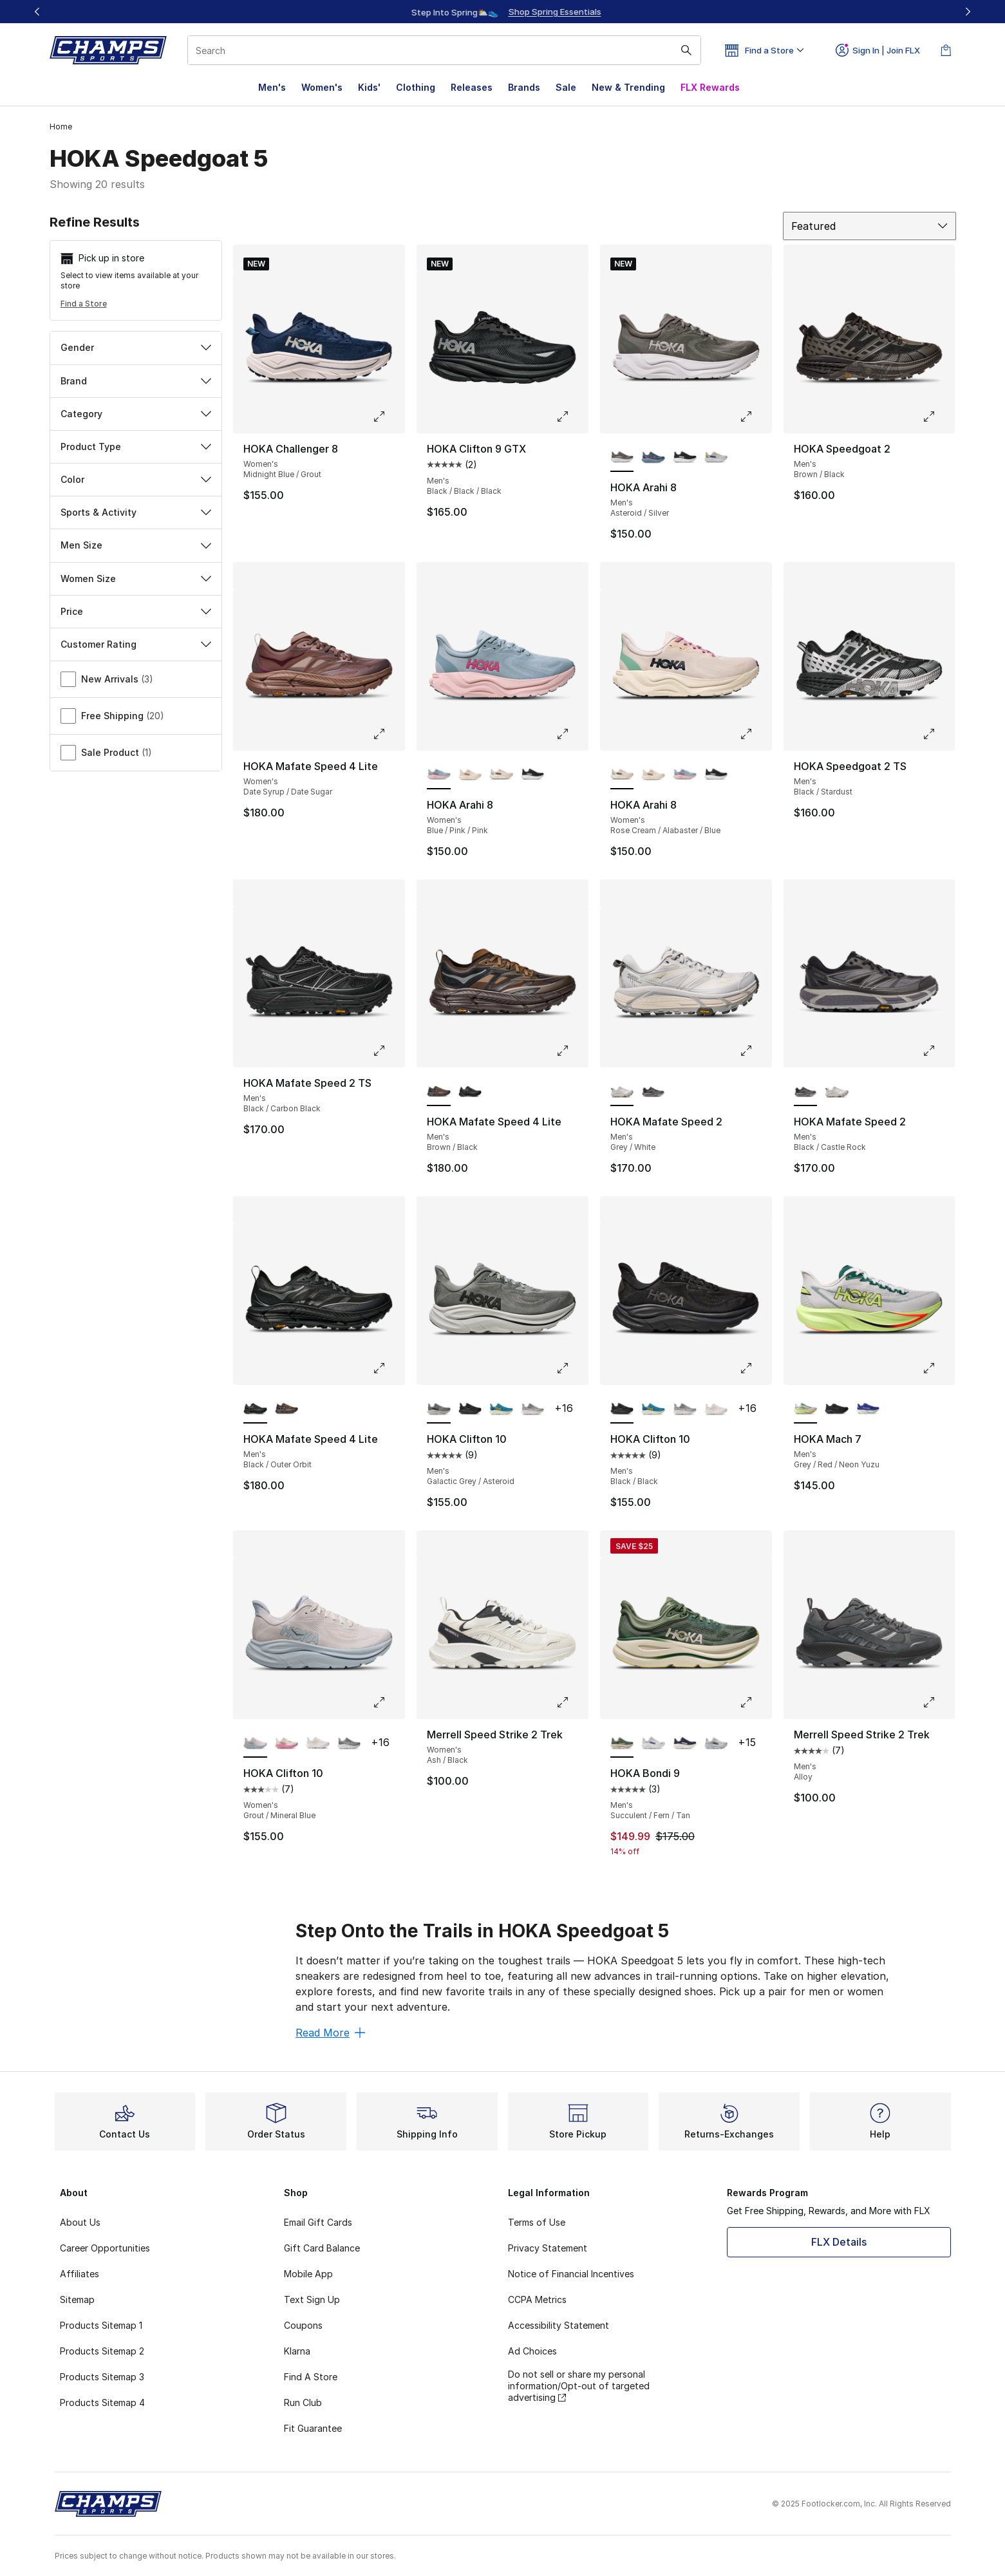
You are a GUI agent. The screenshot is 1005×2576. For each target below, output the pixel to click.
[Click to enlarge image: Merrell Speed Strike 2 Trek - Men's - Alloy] (938, 1702)
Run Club (303, 2402)
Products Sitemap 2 (102, 2351)
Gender (136, 347)
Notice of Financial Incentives (571, 2273)
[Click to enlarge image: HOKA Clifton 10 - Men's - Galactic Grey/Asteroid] (572, 1368)
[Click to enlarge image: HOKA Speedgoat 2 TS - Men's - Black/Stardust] (938, 734)
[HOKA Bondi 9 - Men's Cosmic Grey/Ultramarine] (653, 1743)
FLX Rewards (710, 87)
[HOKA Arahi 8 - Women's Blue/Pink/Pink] (685, 775)
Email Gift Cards (318, 2222)
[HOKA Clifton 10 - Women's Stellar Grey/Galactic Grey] (349, 1743)
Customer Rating (136, 644)
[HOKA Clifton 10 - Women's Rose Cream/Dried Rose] (287, 1743)
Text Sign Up (312, 2299)
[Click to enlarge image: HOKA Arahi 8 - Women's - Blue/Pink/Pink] (572, 734)
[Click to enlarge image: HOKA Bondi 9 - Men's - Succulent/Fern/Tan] (755, 1702)
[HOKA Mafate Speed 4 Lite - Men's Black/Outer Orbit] (470, 1092)
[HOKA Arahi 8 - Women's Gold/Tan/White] (470, 775)
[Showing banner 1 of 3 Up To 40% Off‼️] (502, 11)
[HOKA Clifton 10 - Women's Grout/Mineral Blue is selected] (255, 1743)
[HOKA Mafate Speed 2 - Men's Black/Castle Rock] (653, 1092)
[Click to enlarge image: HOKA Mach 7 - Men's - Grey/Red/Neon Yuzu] (938, 1368)
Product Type (136, 446)
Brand (136, 380)
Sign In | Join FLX (878, 50)
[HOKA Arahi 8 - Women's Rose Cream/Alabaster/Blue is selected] (622, 775)
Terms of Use (536, 2222)
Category (136, 413)
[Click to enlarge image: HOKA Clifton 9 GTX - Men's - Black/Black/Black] (572, 416)
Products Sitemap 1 (101, 2325)
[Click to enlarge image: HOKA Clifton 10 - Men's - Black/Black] (755, 1368)
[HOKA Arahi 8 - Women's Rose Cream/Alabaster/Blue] (501, 775)
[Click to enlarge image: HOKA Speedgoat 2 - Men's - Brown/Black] (938, 416)
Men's (272, 87)
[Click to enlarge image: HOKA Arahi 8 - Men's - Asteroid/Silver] (755, 416)
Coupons (303, 2325)
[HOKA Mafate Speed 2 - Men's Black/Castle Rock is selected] (806, 1092)
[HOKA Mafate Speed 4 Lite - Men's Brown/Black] (287, 1409)
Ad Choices (532, 2351)
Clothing (415, 87)
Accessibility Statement (558, 2325)
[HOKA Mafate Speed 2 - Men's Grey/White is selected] (622, 1092)
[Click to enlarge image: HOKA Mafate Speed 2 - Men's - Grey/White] (755, 1051)
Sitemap (77, 2299)
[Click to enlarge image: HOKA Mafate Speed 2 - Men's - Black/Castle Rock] (938, 1051)
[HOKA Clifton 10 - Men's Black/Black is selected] (622, 1409)
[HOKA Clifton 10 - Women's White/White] (318, 1743)
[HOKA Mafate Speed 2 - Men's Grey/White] (837, 1092)
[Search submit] (686, 50)
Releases (472, 87)
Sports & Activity (136, 512)
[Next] (967, 11)
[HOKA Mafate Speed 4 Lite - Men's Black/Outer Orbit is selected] (255, 1409)
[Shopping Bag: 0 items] (945, 50)
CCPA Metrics (537, 2299)
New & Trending (628, 87)
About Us (80, 2222)
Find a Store (84, 303)
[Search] (444, 50)
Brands (524, 87)
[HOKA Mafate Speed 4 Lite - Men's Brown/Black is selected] (439, 1092)
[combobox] (444, 50)
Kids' (369, 87)
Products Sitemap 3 (102, 2376)
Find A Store (310, 2376)
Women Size (136, 578)
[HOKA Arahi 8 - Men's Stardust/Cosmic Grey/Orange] (716, 458)
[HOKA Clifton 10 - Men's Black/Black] (470, 1409)
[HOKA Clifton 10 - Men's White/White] (716, 1409)
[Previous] (37, 11)
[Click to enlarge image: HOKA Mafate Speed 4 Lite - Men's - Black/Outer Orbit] (388, 1368)
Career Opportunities (105, 2247)
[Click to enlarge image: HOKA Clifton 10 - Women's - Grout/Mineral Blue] (388, 1702)
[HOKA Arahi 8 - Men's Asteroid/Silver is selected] (622, 458)
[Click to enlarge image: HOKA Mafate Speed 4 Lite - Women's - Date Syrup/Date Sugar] (388, 734)
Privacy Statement (547, 2247)
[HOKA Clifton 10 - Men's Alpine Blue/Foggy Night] (501, 1409)
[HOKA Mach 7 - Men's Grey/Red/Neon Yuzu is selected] (806, 1409)
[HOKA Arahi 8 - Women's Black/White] (533, 775)
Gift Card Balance (322, 2247)
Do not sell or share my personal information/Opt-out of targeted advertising (579, 2386)
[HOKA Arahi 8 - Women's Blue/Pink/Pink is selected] (439, 775)
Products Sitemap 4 (102, 2402)
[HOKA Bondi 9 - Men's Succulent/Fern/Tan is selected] (622, 1743)
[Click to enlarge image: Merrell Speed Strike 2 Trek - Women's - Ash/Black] (572, 1702)
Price (136, 611)
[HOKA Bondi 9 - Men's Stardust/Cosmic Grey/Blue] (716, 1743)
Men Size (136, 545)
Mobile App (308, 2273)
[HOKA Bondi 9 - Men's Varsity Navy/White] (685, 1743)
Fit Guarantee (313, 2428)
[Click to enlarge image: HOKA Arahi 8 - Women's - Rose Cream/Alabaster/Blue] (755, 734)
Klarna (297, 2351)
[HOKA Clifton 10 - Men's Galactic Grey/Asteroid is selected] (439, 1409)
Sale (566, 87)
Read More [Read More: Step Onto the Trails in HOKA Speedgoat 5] (330, 2032)
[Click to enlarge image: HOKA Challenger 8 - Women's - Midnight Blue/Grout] (388, 416)
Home (61, 126)
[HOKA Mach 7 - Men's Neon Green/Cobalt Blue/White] (868, 1409)
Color (136, 479)
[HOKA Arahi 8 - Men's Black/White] (685, 458)
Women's (322, 87)
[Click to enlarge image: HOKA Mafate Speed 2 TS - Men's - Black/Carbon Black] (388, 1051)
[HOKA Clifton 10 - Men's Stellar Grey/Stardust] (533, 1409)
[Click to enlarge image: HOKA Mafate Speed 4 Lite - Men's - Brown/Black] (572, 1051)
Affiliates (79, 2273)
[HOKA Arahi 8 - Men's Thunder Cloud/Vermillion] (653, 458)
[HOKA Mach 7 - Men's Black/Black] (837, 1409)
